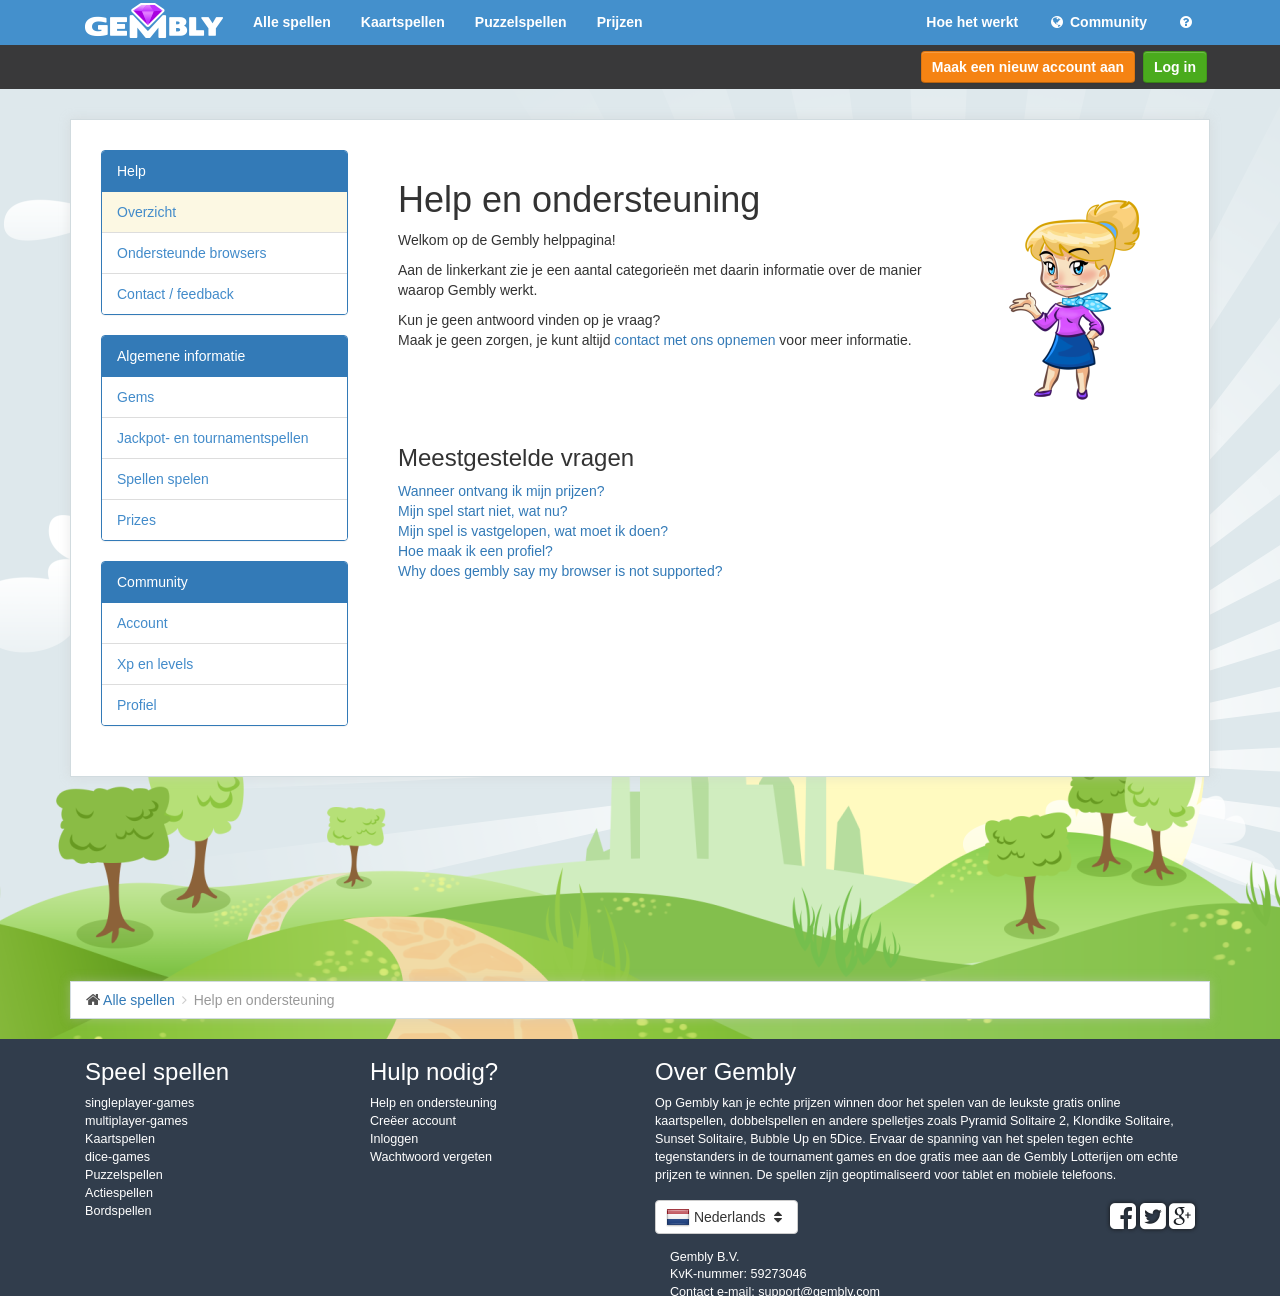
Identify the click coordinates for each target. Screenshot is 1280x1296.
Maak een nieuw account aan (1028, 67)
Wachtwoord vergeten (431, 1157)
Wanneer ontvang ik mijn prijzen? (501, 491)
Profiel (137, 705)
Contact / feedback (175, 294)
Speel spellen (157, 1071)
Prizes (136, 520)
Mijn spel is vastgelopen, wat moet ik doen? (533, 531)
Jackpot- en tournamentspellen (212, 438)
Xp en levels (155, 664)
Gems (135, 397)
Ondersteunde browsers (191, 253)
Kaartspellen (403, 22)
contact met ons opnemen (694, 340)
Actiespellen (119, 1193)
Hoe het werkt (972, 22)
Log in (1175, 67)
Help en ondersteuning (433, 1103)
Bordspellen (118, 1211)
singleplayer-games (139, 1103)
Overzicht (146, 212)
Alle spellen (292, 22)
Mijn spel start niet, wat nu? (483, 511)
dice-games (117, 1157)
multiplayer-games (136, 1121)
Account (142, 623)
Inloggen (394, 1139)
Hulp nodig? (434, 1071)
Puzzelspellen (521, 22)
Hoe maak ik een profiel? (475, 551)
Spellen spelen (163, 479)
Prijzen (620, 22)
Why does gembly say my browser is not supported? (560, 571)
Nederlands (726, 1217)
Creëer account (413, 1121)
